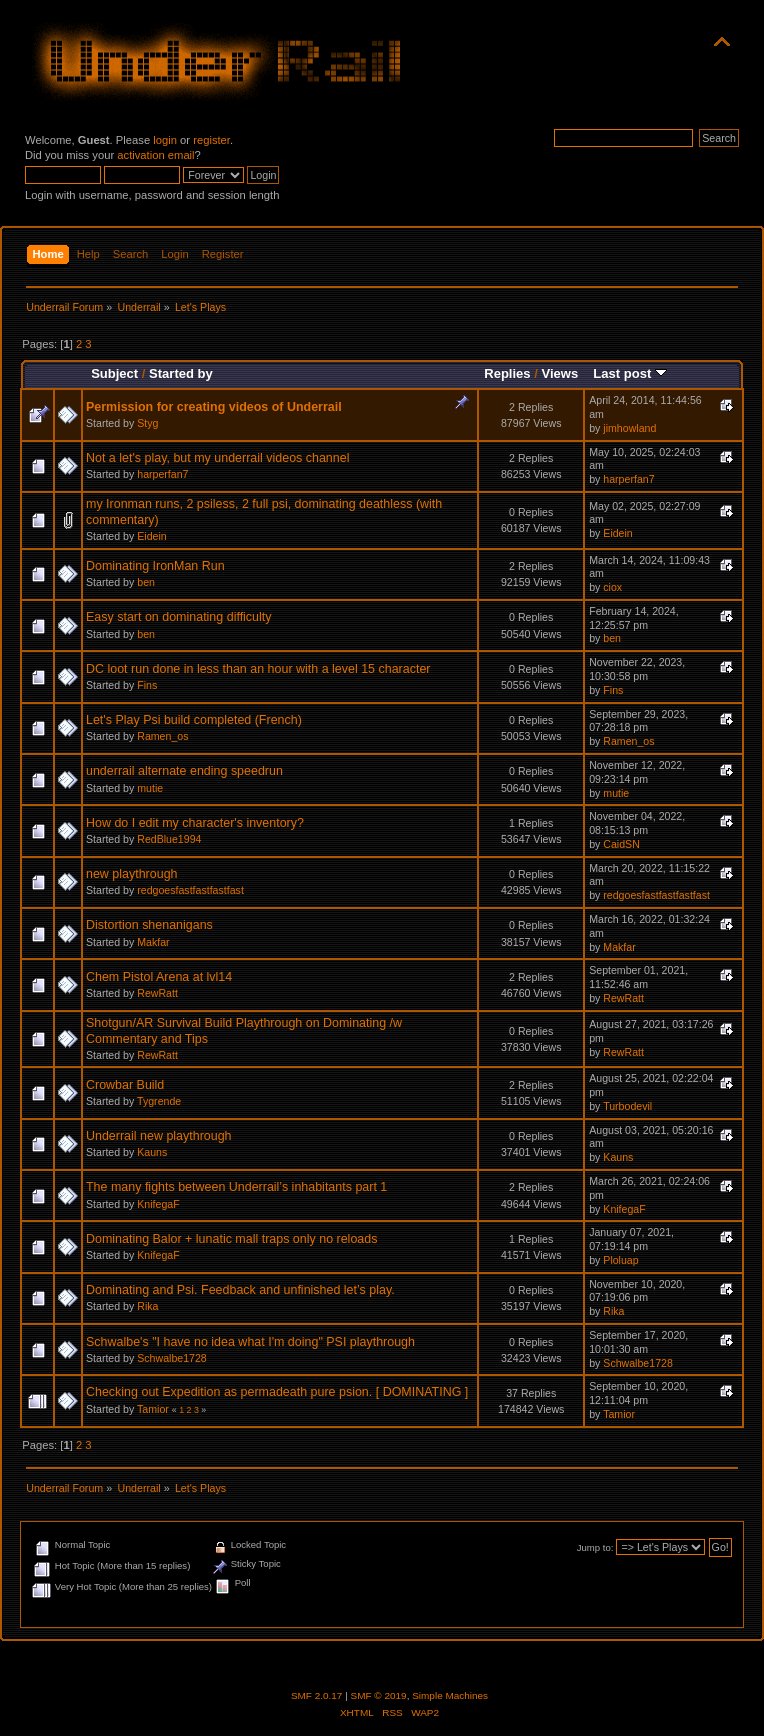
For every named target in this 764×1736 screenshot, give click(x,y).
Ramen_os (162, 736)
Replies (507, 373)
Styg (147, 423)
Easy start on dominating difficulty (179, 617)
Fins (147, 685)
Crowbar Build (125, 1085)
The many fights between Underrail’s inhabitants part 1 (236, 1187)
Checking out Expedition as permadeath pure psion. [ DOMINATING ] (277, 1392)
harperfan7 (162, 474)
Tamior (153, 1409)
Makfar (153, 942)
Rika (147, 1306)
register (211, 140)
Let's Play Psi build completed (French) (194, 720)
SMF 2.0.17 (317, 1695)
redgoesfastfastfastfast (190, 890)
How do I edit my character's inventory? (195, 823)
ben (146, 582)
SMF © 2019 (379, 1695)
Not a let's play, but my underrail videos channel (217, 458)
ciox (612, 587)
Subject (114, 373)
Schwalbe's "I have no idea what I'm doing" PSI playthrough (250, 1342)
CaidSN (621, 844)
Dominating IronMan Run (155, 566)
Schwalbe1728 (172, 1358)
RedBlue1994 (169, 839)
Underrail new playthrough (159, 1136)
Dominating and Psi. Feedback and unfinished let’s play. (240, 1290)
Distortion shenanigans (149, 925)
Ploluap (620, 1260)
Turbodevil (627, 1106)
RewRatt (157, 993)
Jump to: (595, 1547)
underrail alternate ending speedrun (184, 771)
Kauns (152, 1152)
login (165, 140)
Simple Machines (450, 1695)
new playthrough (132, 874)
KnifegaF (158, 1204)
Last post (630, 373)
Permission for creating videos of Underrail (214, 407)
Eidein (151, 536)
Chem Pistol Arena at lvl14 (159, 977)
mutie (150, 788)
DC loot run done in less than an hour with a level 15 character (258, 669)
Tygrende (159, 1101)
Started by (181, 373)
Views (559, 373)
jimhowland (629, 428)
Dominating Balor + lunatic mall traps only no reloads (231, 1239)
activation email (155, 155)
